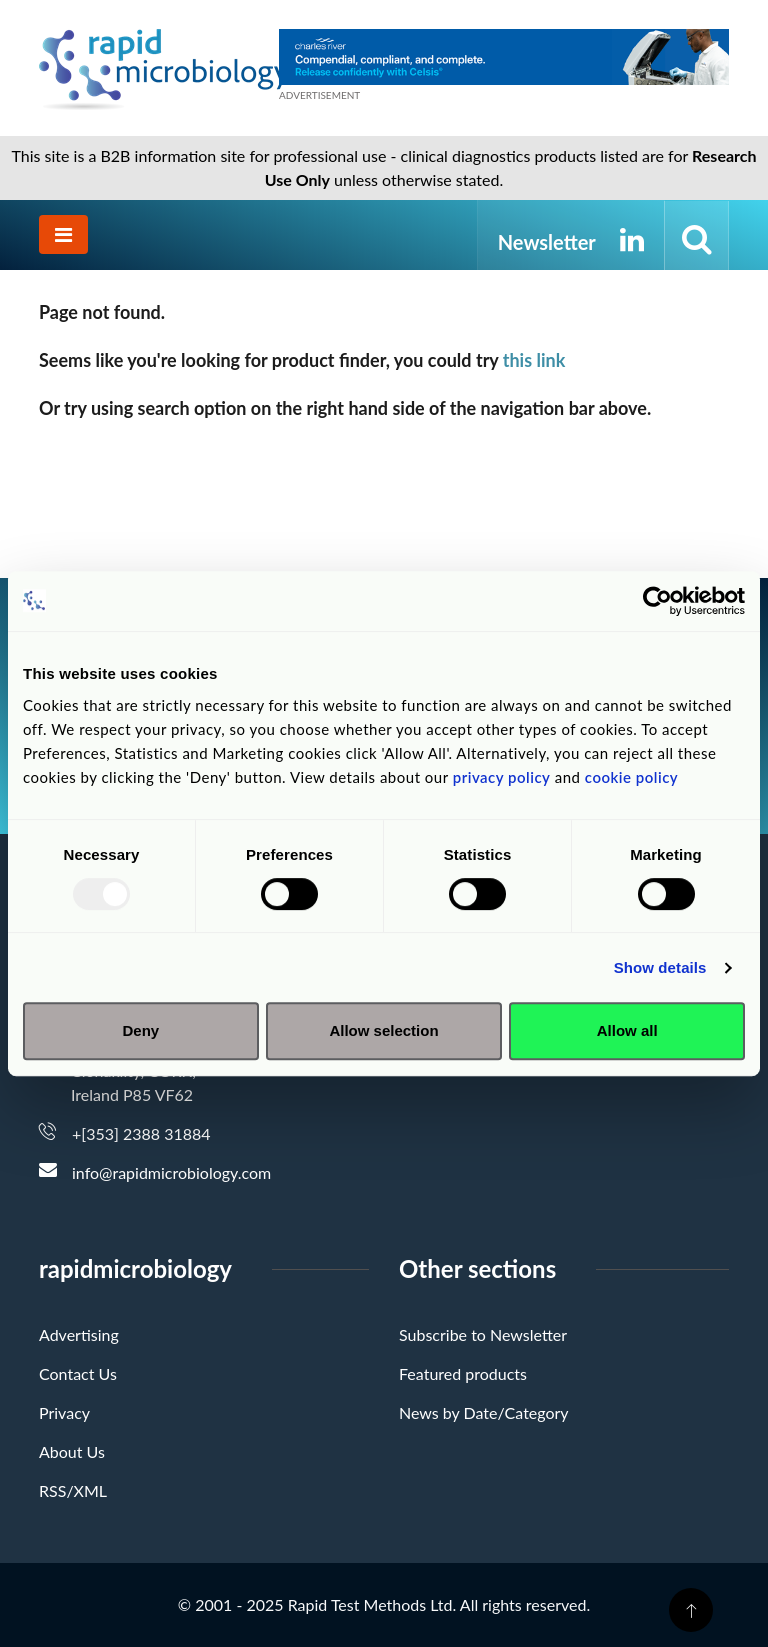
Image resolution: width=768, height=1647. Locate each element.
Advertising (79, 1334)
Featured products (463, 1373)
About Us (72, 1451)
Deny (140, 1030)
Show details (660, 967)
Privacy (64, 1412)
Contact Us (78, 1373)
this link (534, 360)
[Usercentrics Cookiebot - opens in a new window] (657, 601)
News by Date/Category (484, 1412)
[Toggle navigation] (63, 234)
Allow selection (383, 1030)
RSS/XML (73, 1490)
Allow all (627, 1030)
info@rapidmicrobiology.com (171, 1172)
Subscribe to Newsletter (483, 1334)
